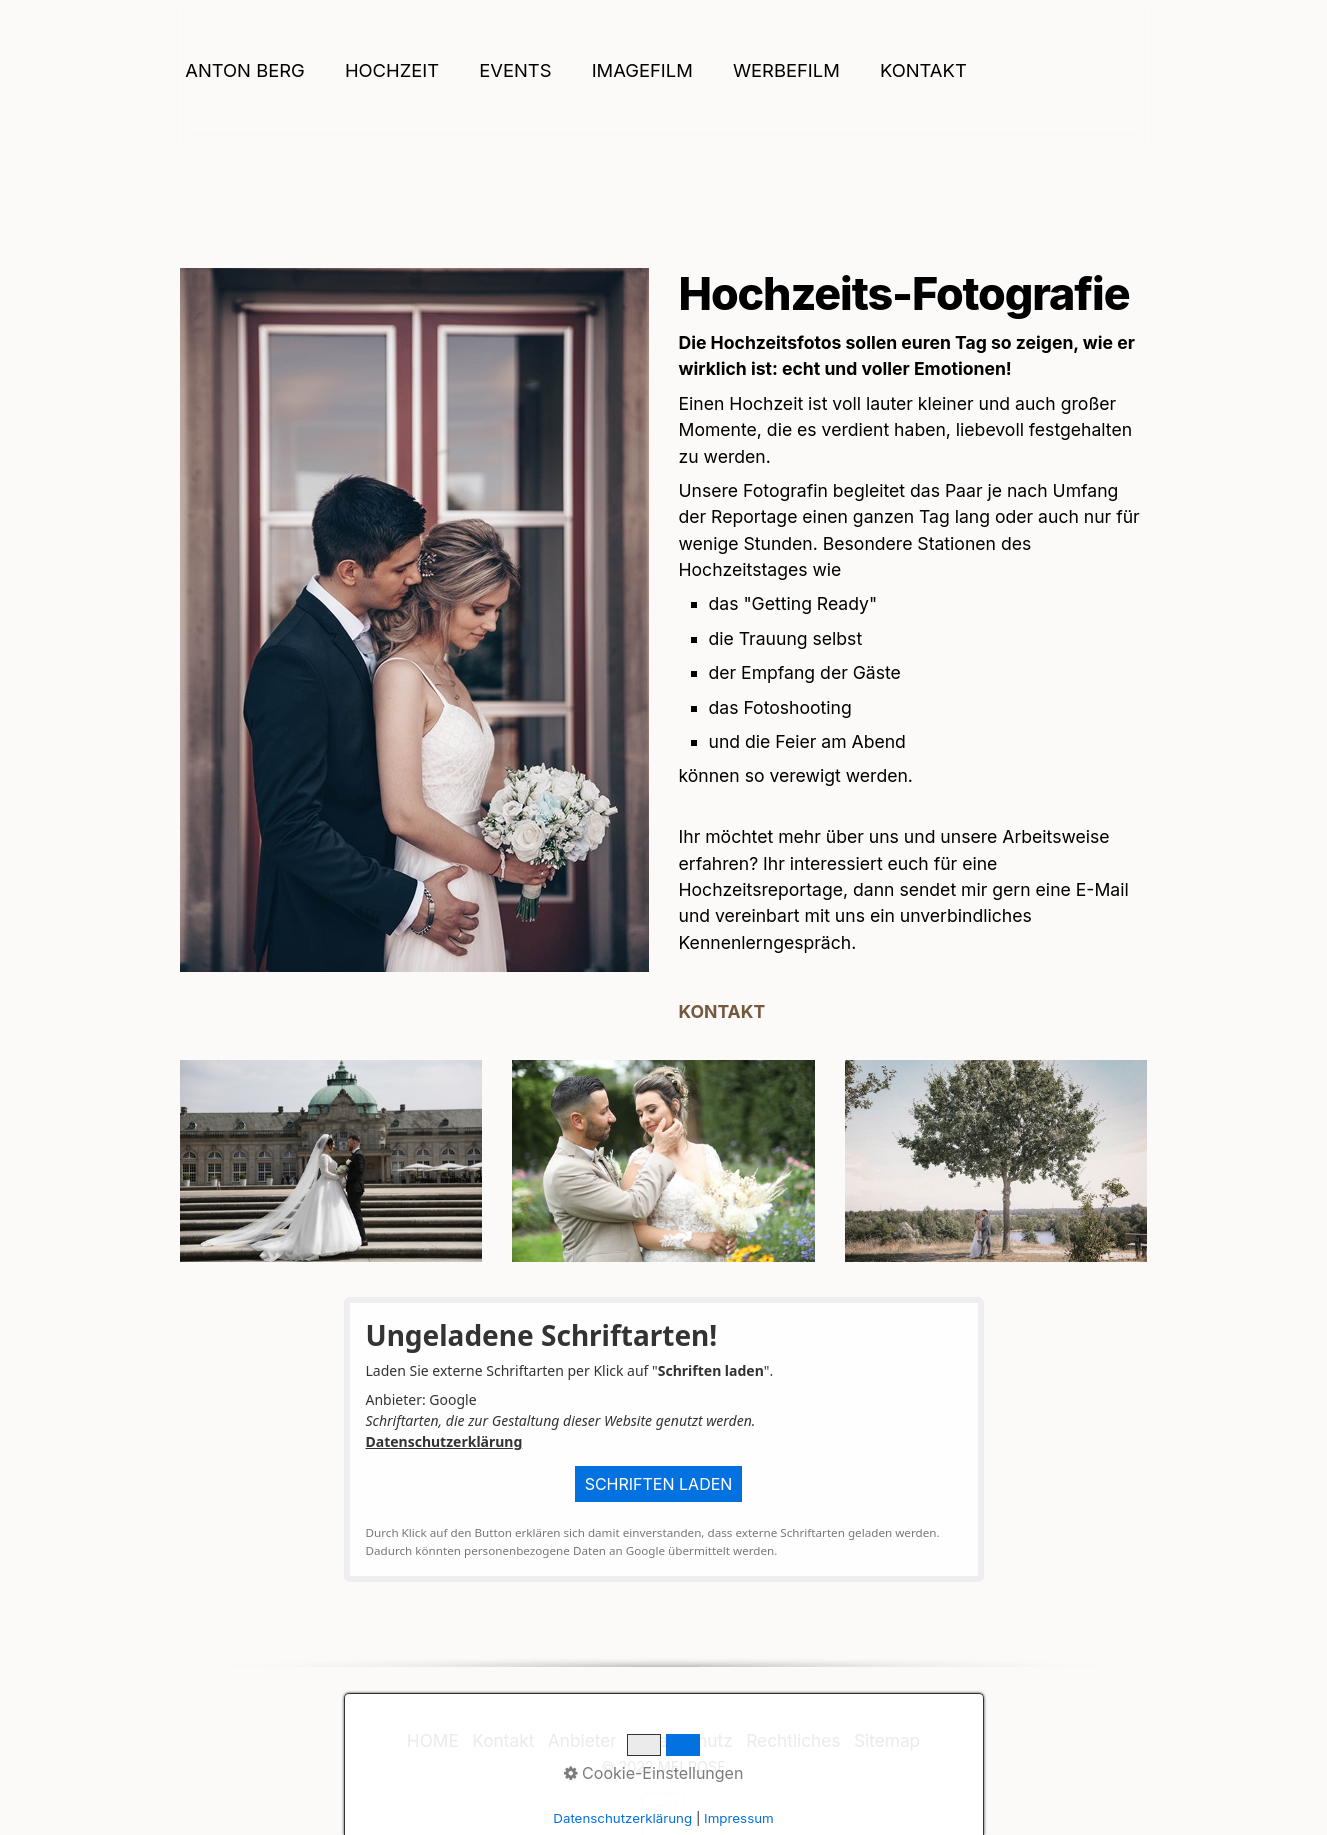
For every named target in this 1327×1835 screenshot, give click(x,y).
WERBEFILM (786, 70)
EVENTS (515, 70)
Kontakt (923, 70)
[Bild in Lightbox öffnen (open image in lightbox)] (414, 620)
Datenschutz (681, 1740)
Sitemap (887, 1740)
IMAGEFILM (642, 70)
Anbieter (582, 1740)
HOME (433, 1740)
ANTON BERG (245, 70)
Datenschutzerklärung (444, 1441)
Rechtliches (793, 1740)
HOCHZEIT (392, 70)
